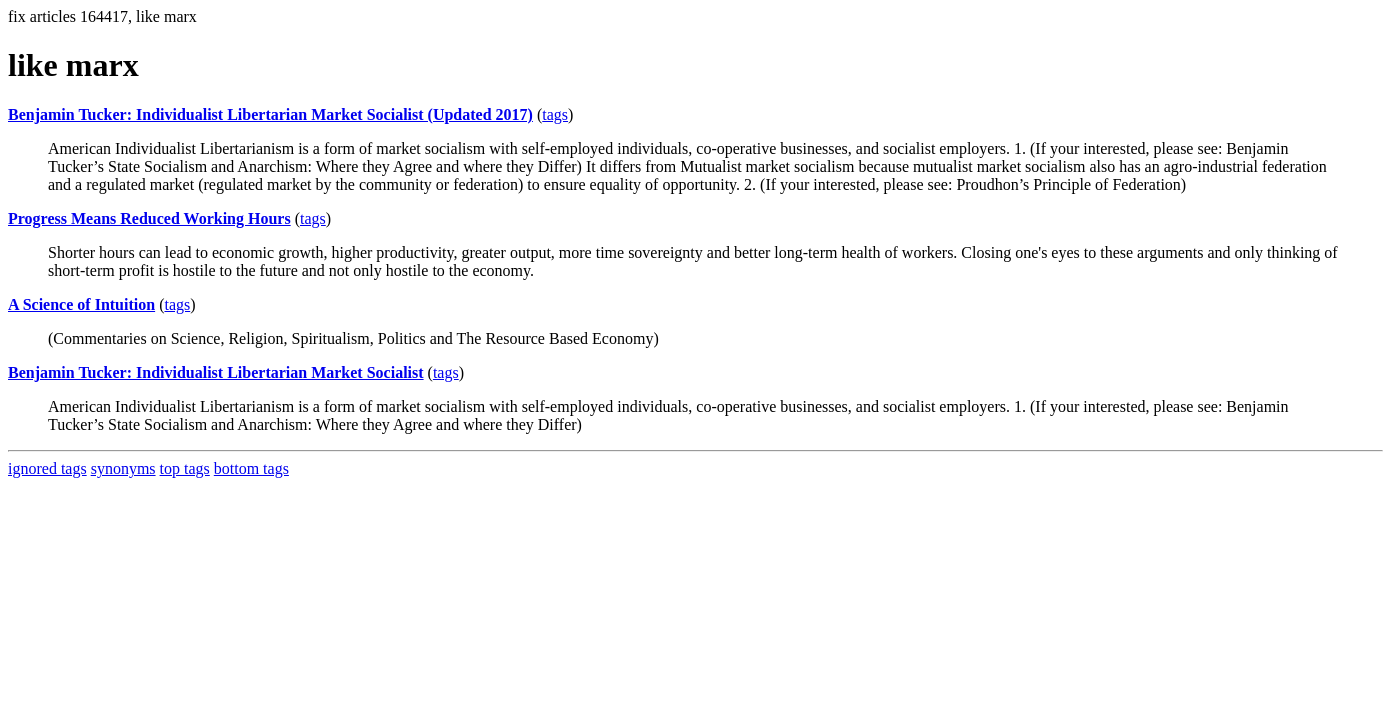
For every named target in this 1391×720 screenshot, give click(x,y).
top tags (185, 468)
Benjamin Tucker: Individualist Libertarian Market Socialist (216, 372)
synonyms (123, 468)
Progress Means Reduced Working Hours (149, 218)
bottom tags (251, 468)
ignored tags (47, 468)
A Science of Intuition (81, 304)
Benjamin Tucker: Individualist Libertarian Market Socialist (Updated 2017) (270, 114)
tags (555, 114)
